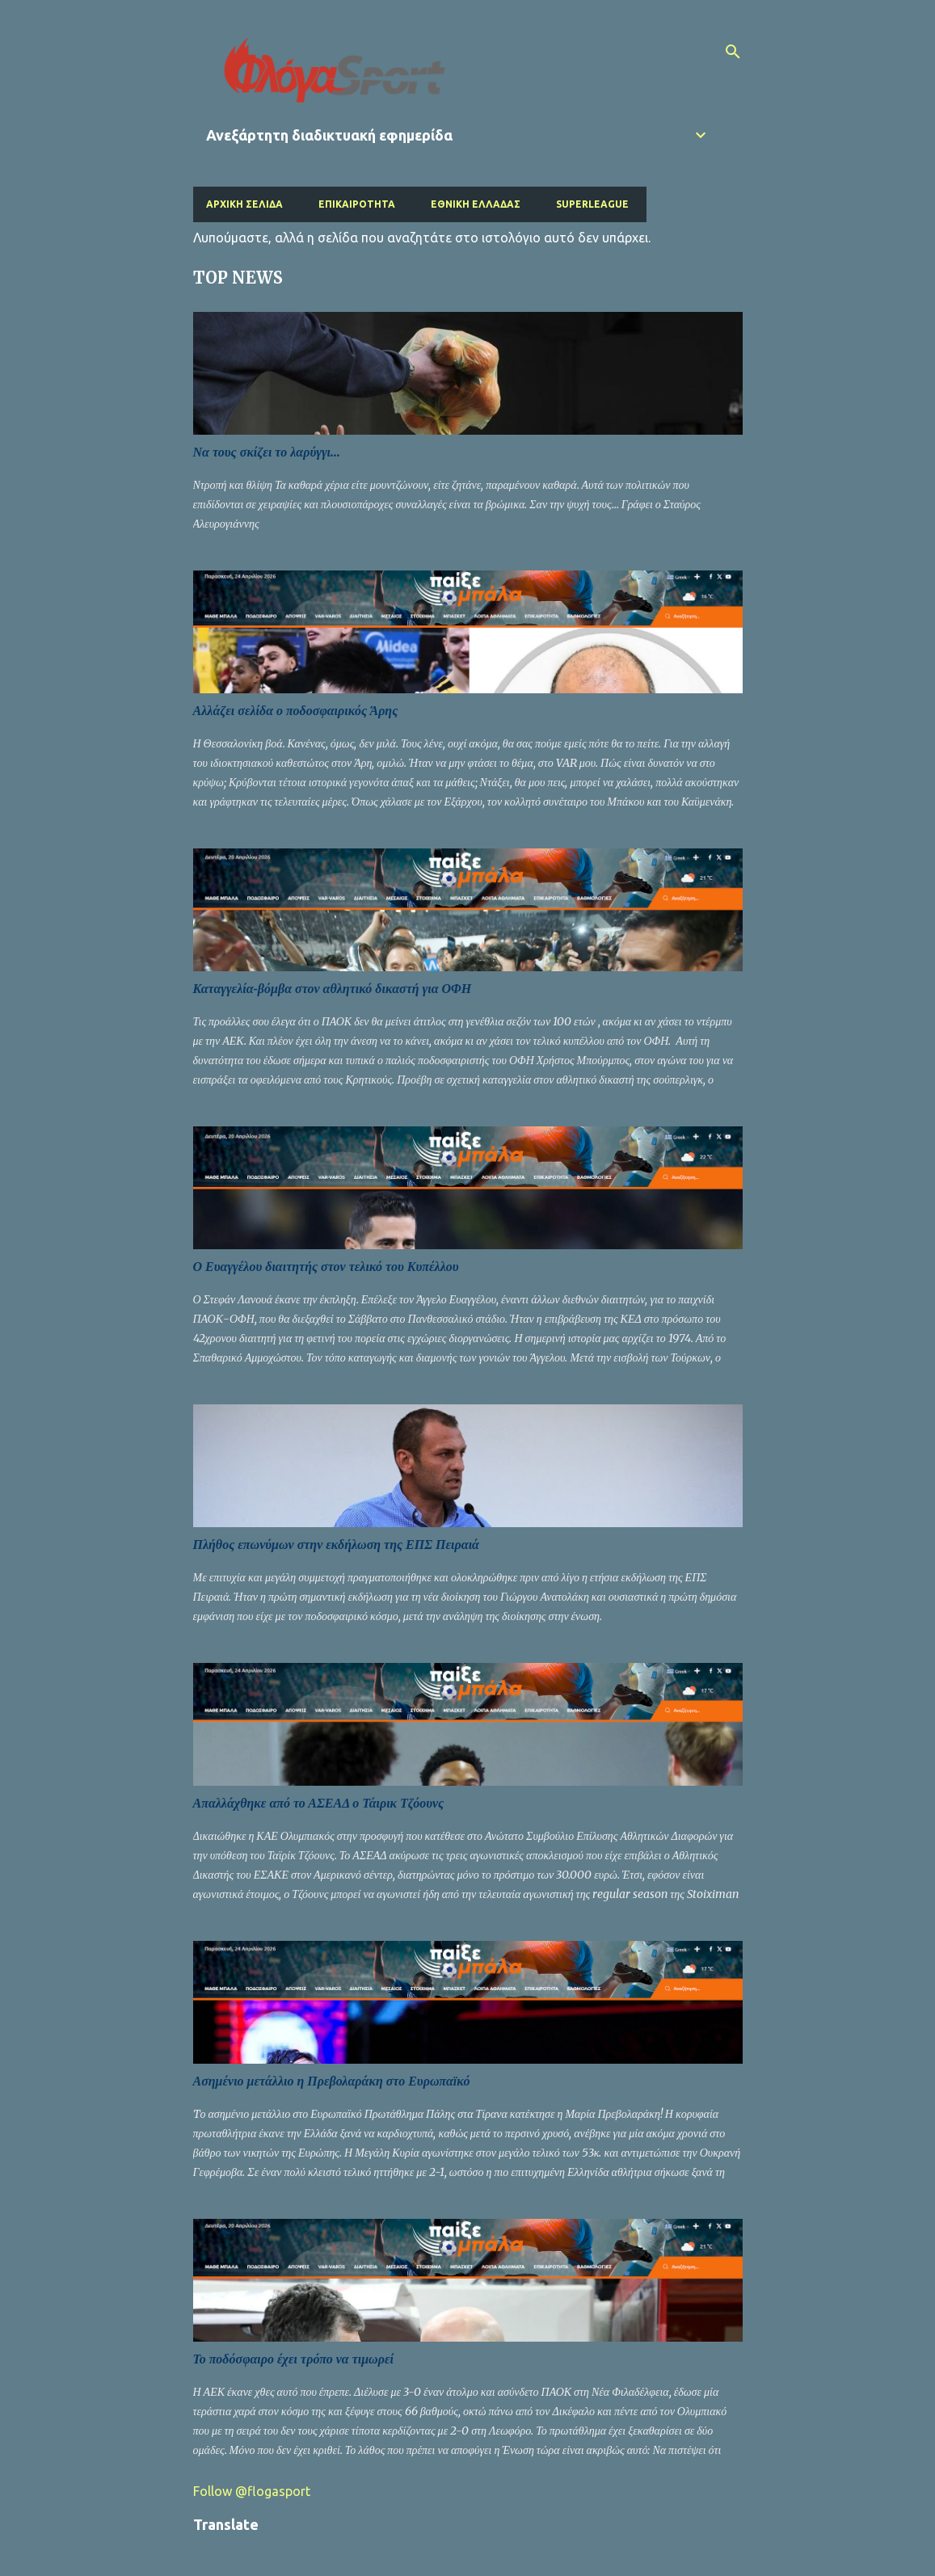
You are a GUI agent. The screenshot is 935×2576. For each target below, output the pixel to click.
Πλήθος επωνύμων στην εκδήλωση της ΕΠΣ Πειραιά (336, 1544)
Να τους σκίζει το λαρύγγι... (267, 452)
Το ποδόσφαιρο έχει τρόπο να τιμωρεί (293, 2359)
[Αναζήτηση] (733, 51)
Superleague (592, 204)
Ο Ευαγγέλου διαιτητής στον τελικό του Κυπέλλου (326, 1266)
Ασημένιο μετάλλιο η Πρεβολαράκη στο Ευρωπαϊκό (331, 2081)
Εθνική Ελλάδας (475, 204)
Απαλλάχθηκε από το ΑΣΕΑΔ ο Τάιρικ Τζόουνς (318, 1803)
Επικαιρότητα (356, 204)
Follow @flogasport (251, 2491)
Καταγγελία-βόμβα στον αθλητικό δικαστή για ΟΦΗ (332, 988)
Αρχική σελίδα (244, 204)
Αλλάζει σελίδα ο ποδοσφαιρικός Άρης (295, 711)
